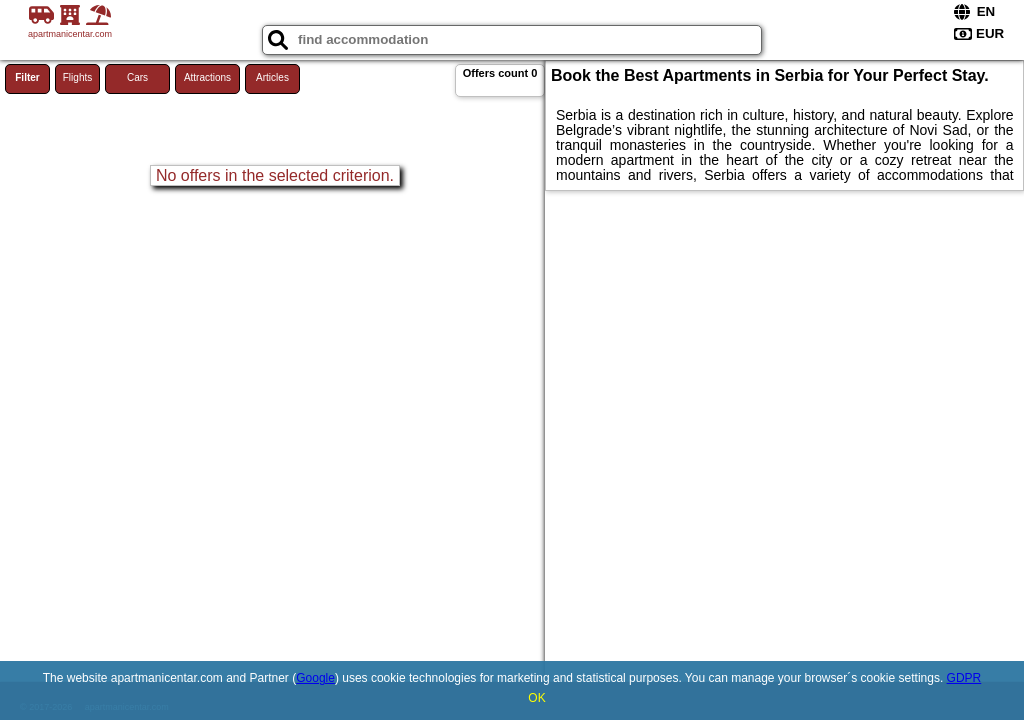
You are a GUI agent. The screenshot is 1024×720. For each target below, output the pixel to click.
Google (315, 678)
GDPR (964, 678)
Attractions (207, 77)
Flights (77, 77)
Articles (272, 77)
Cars (137, 77)
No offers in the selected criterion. (275, 175)
